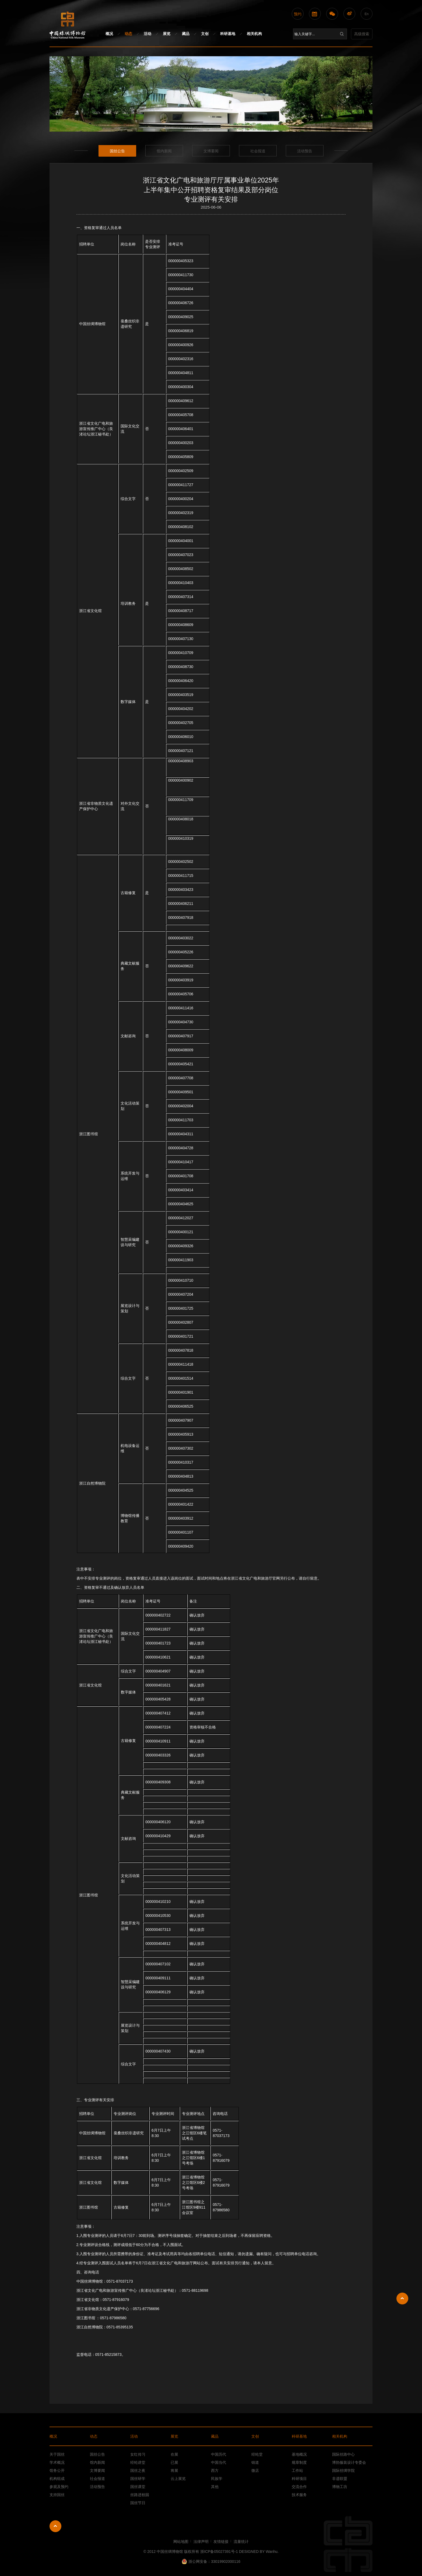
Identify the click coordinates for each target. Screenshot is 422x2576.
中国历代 (218, 2454)
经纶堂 (257, 2454)
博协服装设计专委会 (349, 2462)
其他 (215, 2486)
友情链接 (220, 2541)
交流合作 (299, 2486)
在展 (174, 2454)
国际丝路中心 (343, 2454)
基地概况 (299, 2454)
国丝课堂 (137, 2486)
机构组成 (57, 2478)
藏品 (185, 33)
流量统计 (241, 2541)
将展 (174, 2470)
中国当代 (218, 2462)
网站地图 (180, 2541)
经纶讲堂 (137, 2462)
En (367, 14)
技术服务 (299, 2495)
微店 (255, 2470)
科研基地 (227, 33)
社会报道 (257, 151)
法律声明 (201, 2541)
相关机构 (254, 33)
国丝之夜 (137, 2470)
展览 (166, 33)
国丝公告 (117, 151)
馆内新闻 (164, 151)
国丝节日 (137, 2503)
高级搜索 (361, 34)
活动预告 (304, 151)
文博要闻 (211, 151)
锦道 (255, 2462)
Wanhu (271, 2551)
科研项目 (299, 2478)
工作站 (297, 2470)
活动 (147, 33)
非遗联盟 (339, 2478)
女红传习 (137, 2454)
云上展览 (178, 2478)
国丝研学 (137, 2478)
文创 (205, 33)
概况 (109, 33)
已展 (174, 2462)
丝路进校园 (139, 2495)
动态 (128, 33)
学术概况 (57, 2462)
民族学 (216, 2478)
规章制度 (299, 2462)
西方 (215, 2470)
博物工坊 (339, 2486)
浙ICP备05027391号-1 (219, 2551)
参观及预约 (59, 2486)
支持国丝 (57, 2495)
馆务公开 (57, 2470)
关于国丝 (57, 2454)
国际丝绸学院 (343, 2470)
